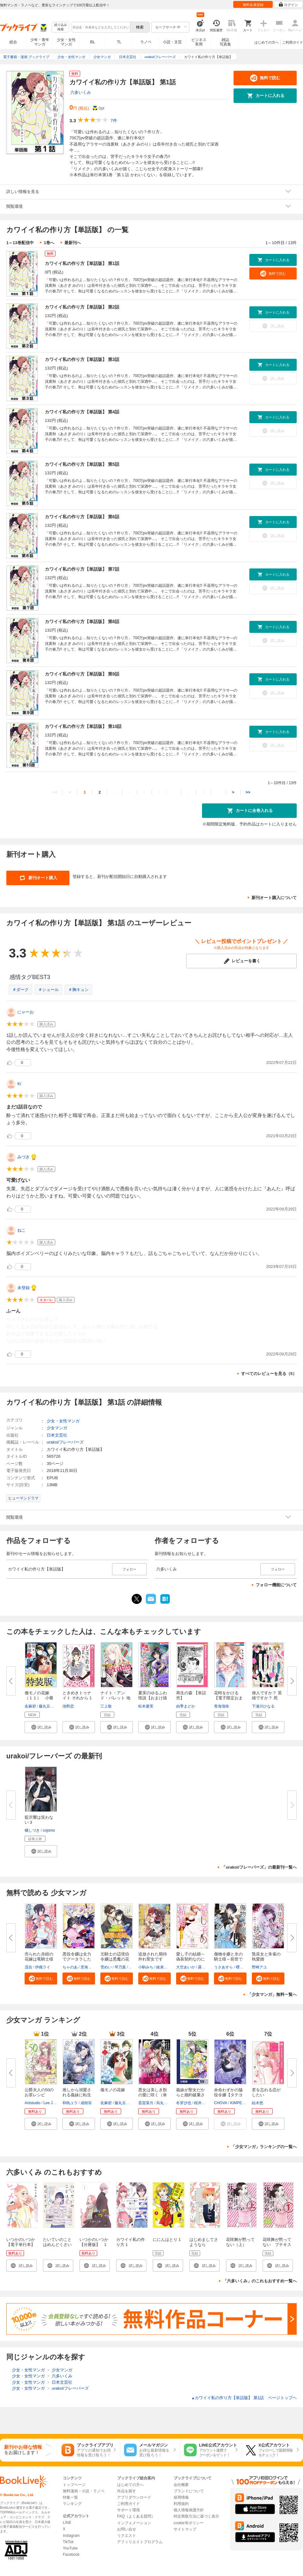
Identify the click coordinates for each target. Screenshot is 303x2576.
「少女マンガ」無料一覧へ (272, 1994)
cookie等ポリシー (189, 2523)
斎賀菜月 (145, 2103)
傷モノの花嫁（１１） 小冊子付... (39, 1697)
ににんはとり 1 (167, 2239)
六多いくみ (80, 92)
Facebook (71, 2554)
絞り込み (60, 27)
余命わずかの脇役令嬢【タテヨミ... (228, 2094)
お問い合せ (126, 2529)
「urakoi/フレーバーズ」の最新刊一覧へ (259, 1867)
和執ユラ (70, 2103)
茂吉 (28, 1967)
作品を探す (126, 2491)
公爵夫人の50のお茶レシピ (39, 2092)
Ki (19, 1083)
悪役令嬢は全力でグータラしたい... (76, 1959)
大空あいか (185, 1967)
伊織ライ (42, 1967)
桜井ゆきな (203, 2103)
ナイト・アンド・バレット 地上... (115, 1697)
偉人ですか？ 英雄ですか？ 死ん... (267, 1697)
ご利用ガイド (292, 42)
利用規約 (181, 2503)
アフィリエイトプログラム (140, 2542)
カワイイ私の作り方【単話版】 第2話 (82, 306)
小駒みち (145, 1967)
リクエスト (126, 2535)
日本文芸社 (57, 1435)
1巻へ (49, 242)
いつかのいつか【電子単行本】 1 (22, 2244)
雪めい (106, 1967)
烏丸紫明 (163, 2103)
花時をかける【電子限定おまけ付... (228, 1697)
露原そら (205, 1967)
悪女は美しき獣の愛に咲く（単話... (152, 2094)
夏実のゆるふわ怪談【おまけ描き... (152, 1697)
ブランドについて (189, 2491)
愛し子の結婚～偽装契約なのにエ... (190, 1959)
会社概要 (181, 2485)
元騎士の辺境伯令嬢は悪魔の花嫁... (114, 1959)
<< (55, 792)
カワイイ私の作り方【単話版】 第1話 (82, 263)
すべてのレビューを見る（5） (269, 1373)
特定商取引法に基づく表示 (196, 2516)
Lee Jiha (50, 2103)
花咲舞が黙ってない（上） (240, 2242)
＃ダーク (20, 989)
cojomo (49, 1830)
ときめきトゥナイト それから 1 (77, 1695)
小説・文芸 (172, 42)
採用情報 (181, 2497)
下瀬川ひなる (263, 1706)
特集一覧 (70, 2497)
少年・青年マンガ (39, 42)
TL (119, 42)
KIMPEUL (238, 2103)
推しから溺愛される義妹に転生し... (76, 2094)
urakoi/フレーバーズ (65, 1442)
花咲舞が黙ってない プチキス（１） (277, 2244)
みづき (23, 1157)
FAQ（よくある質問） (136, 2516)
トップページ (74, 2485)
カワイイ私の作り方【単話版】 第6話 (82, 516)
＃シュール (48, 989)
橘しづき (32, 1830)
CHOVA (220, 2103)
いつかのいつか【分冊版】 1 (94, 2242)
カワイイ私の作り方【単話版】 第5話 (82, 464)
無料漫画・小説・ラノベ (83, 2491)
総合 (13, 42)
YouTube (70, 2548)
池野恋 (68, 1706)
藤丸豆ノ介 (48, 1706)
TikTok (68, 2542)
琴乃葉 (120, 1967)
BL (92, 41)
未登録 (23, 1287)
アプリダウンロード (134, 2497)
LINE (67, 2522)
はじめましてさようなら (203, 2242)
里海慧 (86, 1967)
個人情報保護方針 (189, 2510)
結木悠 (257, 2103)
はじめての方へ (266, 42)
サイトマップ (185, 2529)
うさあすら (223, 1967)
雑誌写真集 (225, 42)
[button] (41, 1727)
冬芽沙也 (183, 2103)
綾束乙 (162, 1967)
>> (248, 792)
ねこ (21, 1230)
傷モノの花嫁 (112, 2089)
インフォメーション (134, 2523)
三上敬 (106, 1706)
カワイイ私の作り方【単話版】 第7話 (82, 569)
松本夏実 (145, 1706)
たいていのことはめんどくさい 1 (57, 2244)
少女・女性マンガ (66, 42)
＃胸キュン (78, 989)
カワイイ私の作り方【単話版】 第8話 (82, 621)
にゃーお (25, 1012)
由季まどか (185, 1706)
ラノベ (146, 42)
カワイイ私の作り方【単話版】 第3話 (82, 359)
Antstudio (32, 2103)
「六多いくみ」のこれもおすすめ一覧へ (260, 2281)
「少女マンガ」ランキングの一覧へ (264, 2146)
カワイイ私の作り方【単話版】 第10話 (83, 726)
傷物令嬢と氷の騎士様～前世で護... (228, 1959)
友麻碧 (30, 1706)
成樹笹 (86, 2103)
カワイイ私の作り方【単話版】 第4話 (82, 411)
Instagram (71, 2535)
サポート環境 (128, 2510)
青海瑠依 (221, 1706)
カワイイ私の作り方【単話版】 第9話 (82, 673)
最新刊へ (72, 242)
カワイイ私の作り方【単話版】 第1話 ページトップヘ (244, 2397)
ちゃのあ (70, 1967)
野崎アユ (259, 1967)
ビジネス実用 (198, 42)
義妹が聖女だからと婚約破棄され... (190, 2094)
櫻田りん (243, 1967)
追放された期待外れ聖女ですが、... (152, 1959)
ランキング (72, 2503)
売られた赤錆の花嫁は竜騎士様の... (39, 1959)
